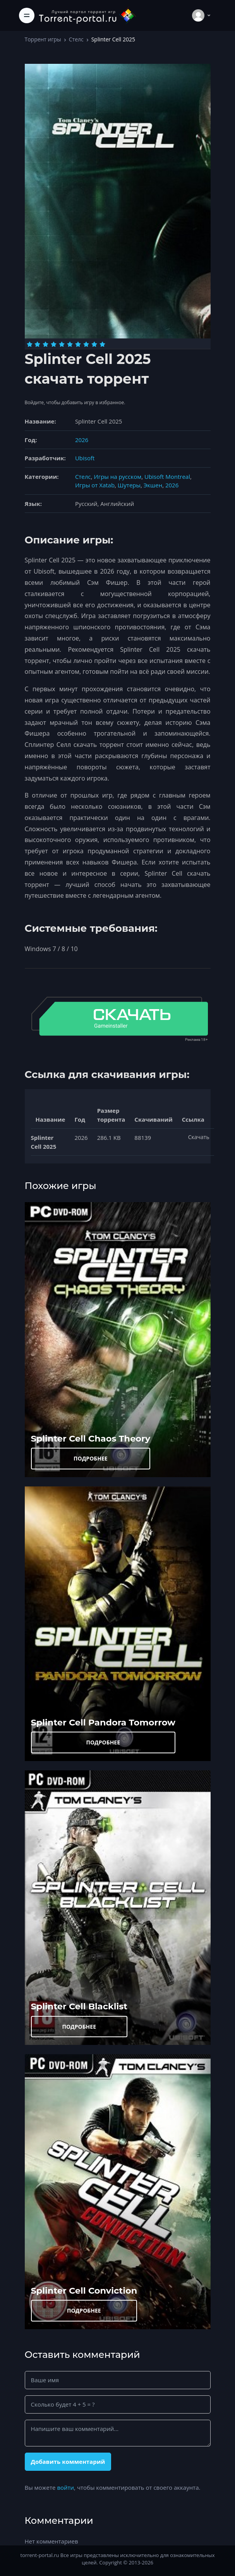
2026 (81, 440)
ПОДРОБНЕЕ (91, 1458)
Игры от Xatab (95, 485)
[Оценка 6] (70, 344)
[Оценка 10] (102, 344)
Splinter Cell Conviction (84, 2290)
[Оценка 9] (94, 344)
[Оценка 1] (29, 344)
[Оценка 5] (61, 344)
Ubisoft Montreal (167, 476)
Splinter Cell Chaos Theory (91, 1438)
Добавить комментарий (68, 2461)
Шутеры (129, 485)
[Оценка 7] (78, 344)
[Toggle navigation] (26, 15)
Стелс (76, 39)
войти (65, 2487)
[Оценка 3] (45, 344)
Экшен (153, 485)
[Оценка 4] (53, 344)
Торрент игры (43, 39)
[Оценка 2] (37, 344)
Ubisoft (84, 458)
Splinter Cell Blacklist (79, 2006)
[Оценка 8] (86, 344)
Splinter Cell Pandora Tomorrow (103, 1722)
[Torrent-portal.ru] (87, 15)
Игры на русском (117, 476)
